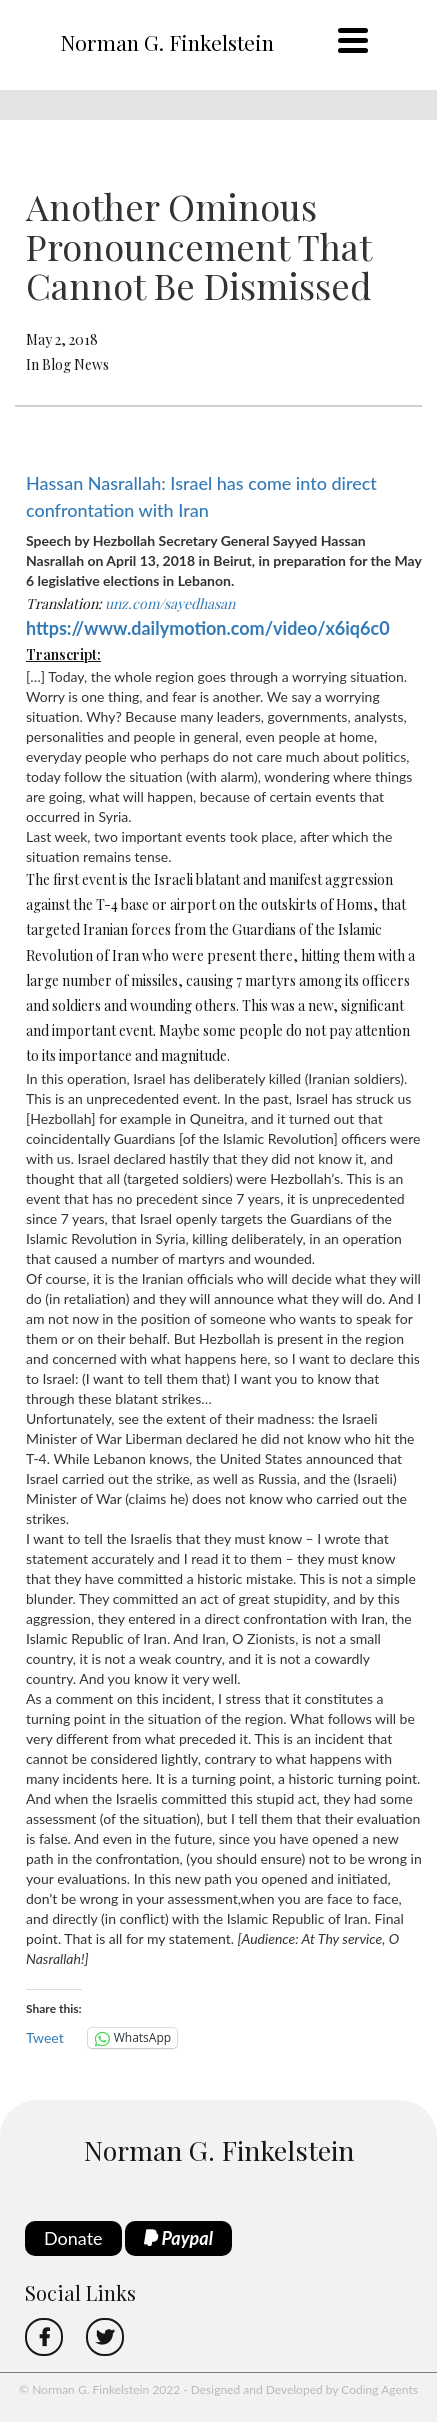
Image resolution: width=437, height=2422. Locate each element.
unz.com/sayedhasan (170, 603)
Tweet (45, 2037)
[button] (224, 1979)
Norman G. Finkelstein (167, 42)
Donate (73, 2238)
